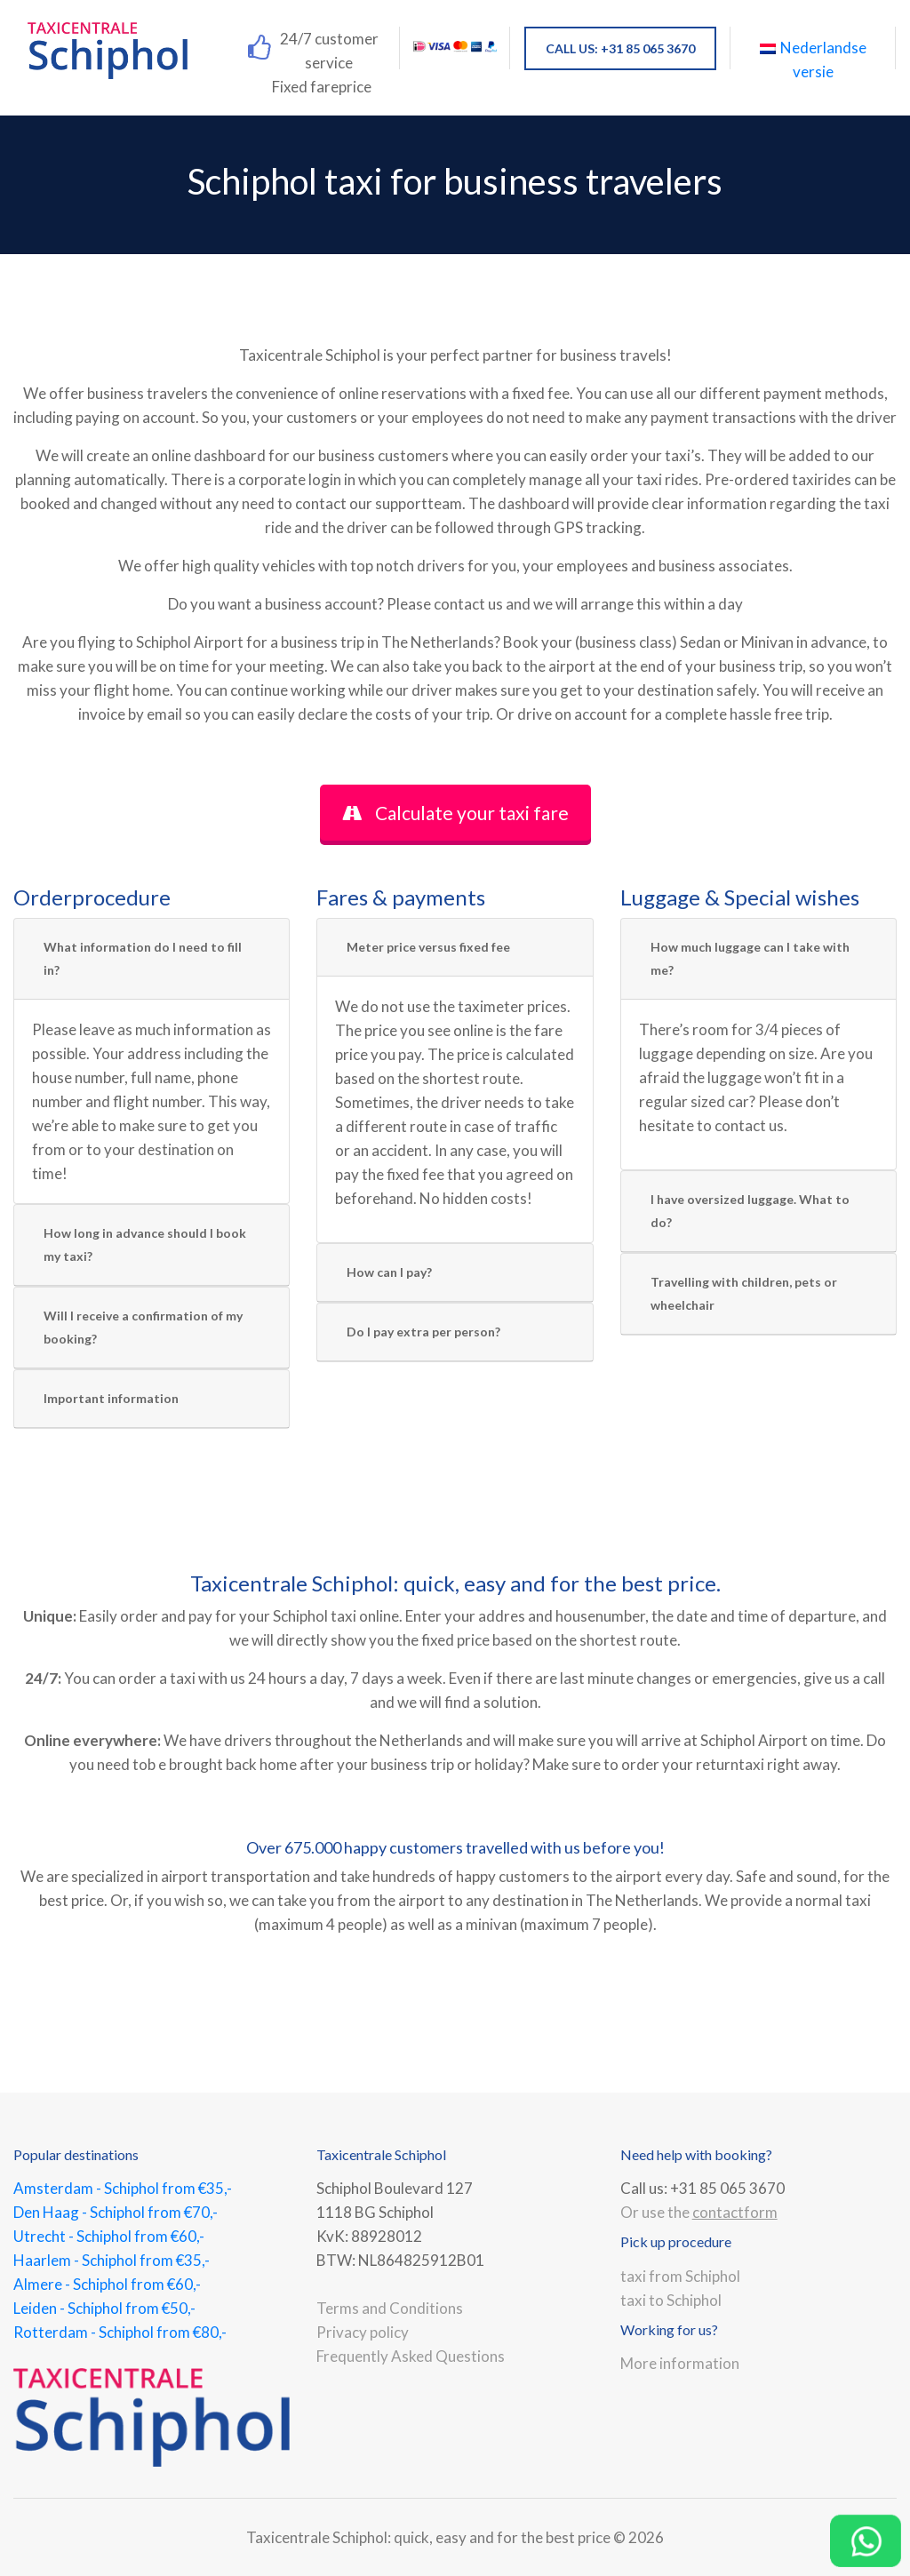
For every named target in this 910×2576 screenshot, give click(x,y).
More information (679, 2363)
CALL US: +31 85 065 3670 (620, 48)
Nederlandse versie (813, 59)
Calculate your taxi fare (455, 813)
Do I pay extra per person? (423, 1331)
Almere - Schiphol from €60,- (107, 2284)
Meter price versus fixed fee (428, 946)
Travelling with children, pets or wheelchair (744, 1293)
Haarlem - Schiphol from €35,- (111, 2260)
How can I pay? (389, 1272)
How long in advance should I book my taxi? (145, 1244)
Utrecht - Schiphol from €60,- (108, 2236)
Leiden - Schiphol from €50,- (104, 2308)
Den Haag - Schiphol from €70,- (115, 2212)
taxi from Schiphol (680, 2276)
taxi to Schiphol (671, 2300)
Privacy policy (362, 2332)
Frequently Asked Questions (410, 2356)
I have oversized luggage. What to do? (750, 1211)
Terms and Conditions (389, 2308)
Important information (111, 1398)
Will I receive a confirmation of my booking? (143, 1327)
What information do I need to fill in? (143, 958)
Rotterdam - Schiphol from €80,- (120, 2332)
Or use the (699, 2212)
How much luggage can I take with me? (750, 958)
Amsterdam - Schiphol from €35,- (122, 2188)
